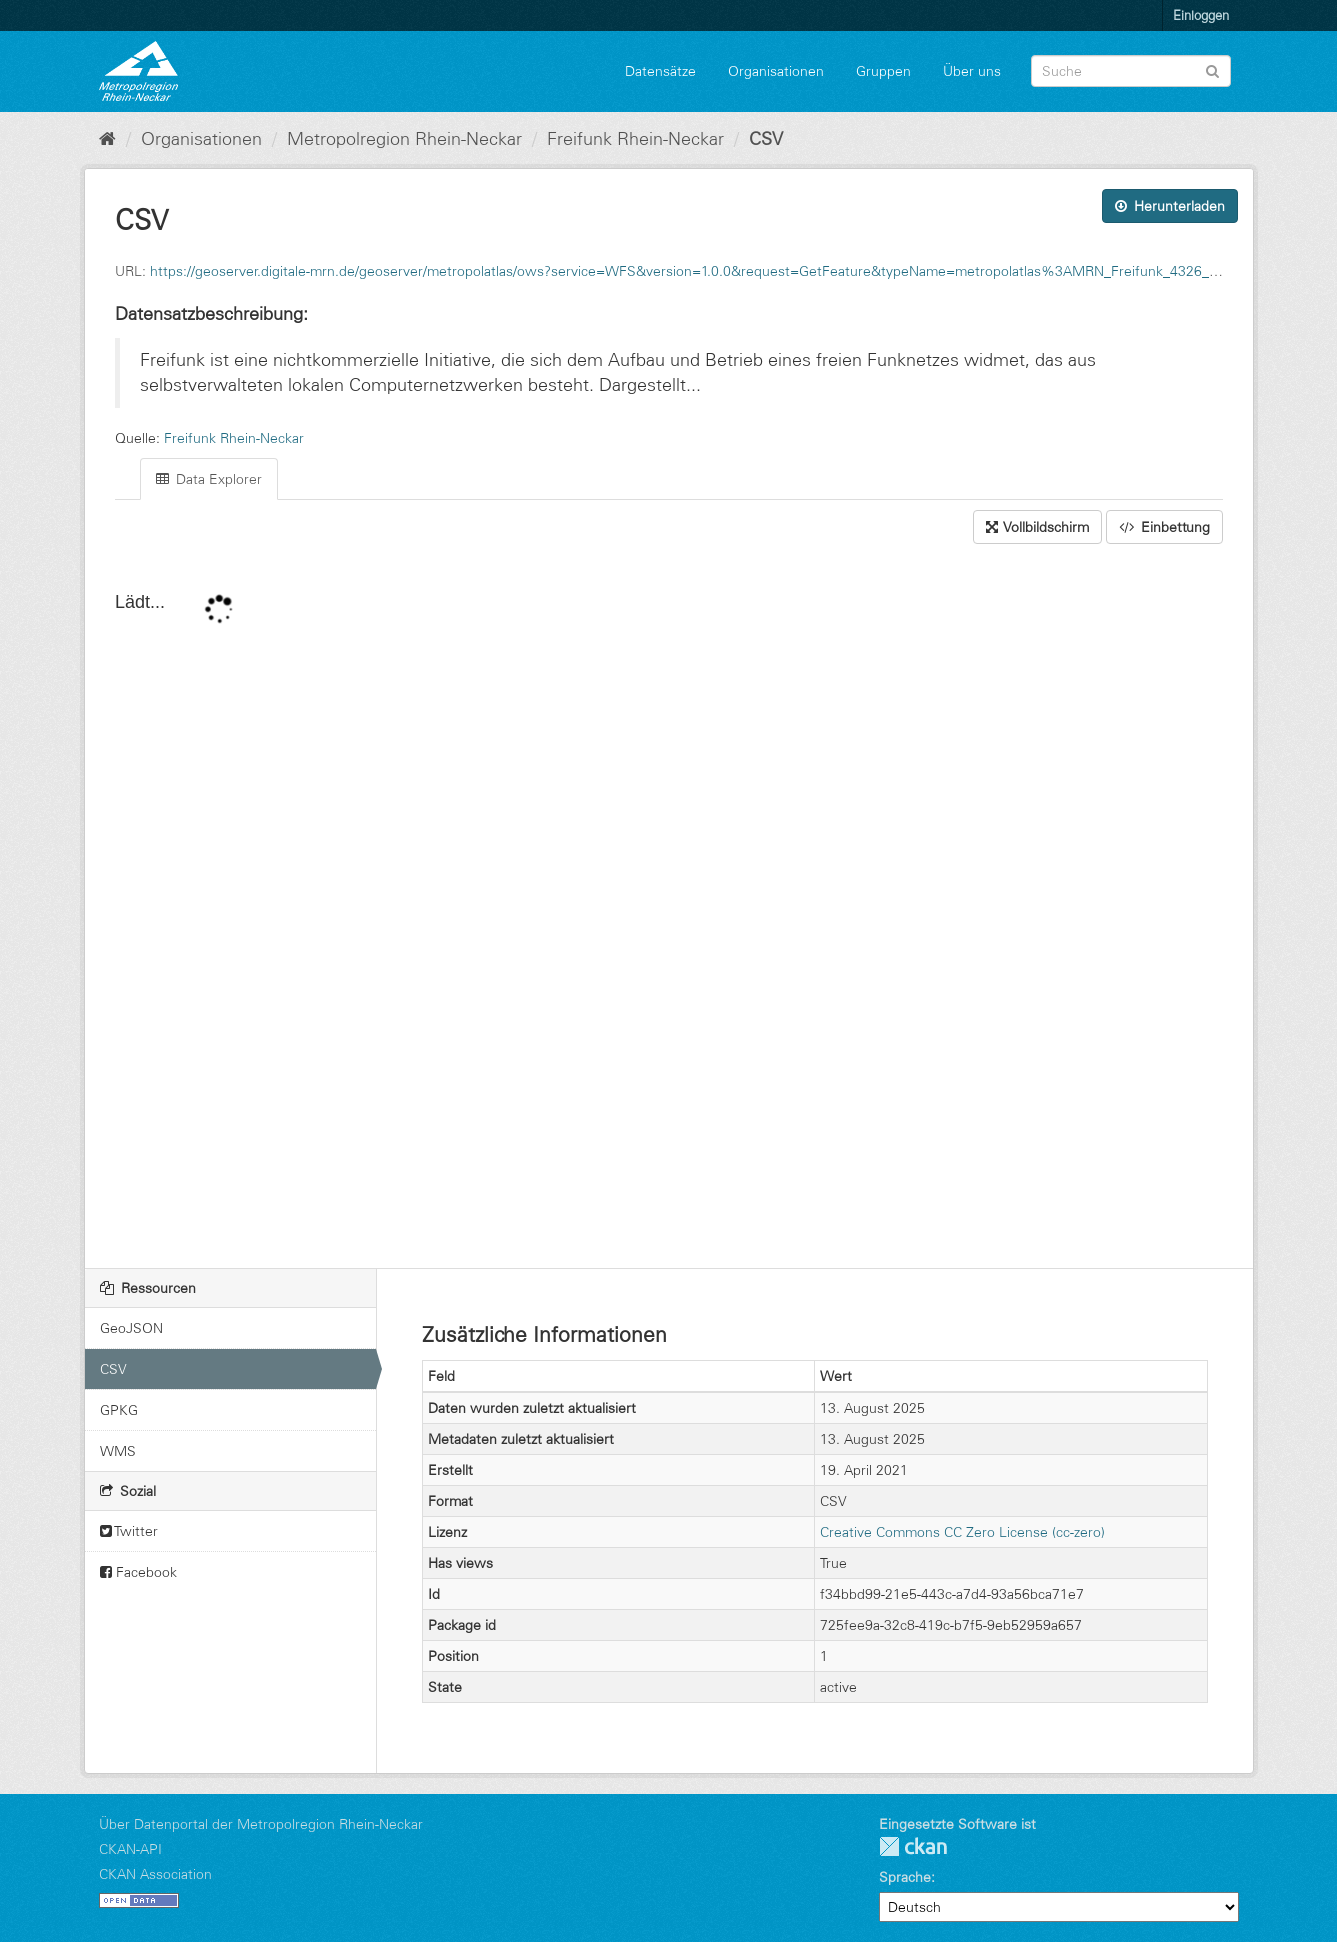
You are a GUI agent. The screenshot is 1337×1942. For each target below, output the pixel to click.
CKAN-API (130, 1849)
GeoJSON (131, 1328)
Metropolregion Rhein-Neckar (404, 139)
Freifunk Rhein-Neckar (635, 139)
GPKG (119, 1410)
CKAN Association (155, 1874)
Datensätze (660, 71)
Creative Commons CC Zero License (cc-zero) (962, 1532)
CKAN (913, 1846)
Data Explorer (209, 479)
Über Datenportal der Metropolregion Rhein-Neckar (261, 1824)
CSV (766, 139)
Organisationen (776, 71)
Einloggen (1201, 15)
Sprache (905, 1877)
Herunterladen (1170, 206)
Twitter (129, 1531)
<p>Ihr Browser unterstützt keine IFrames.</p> (669, 908)
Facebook (138, 1572)
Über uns (972, 71)
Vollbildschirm (1037, 527)
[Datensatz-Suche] (1131, 71)
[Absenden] (1212, 69)
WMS (118, 1451)
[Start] (107, 139)
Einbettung (1164, 527)
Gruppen (883, 71)
